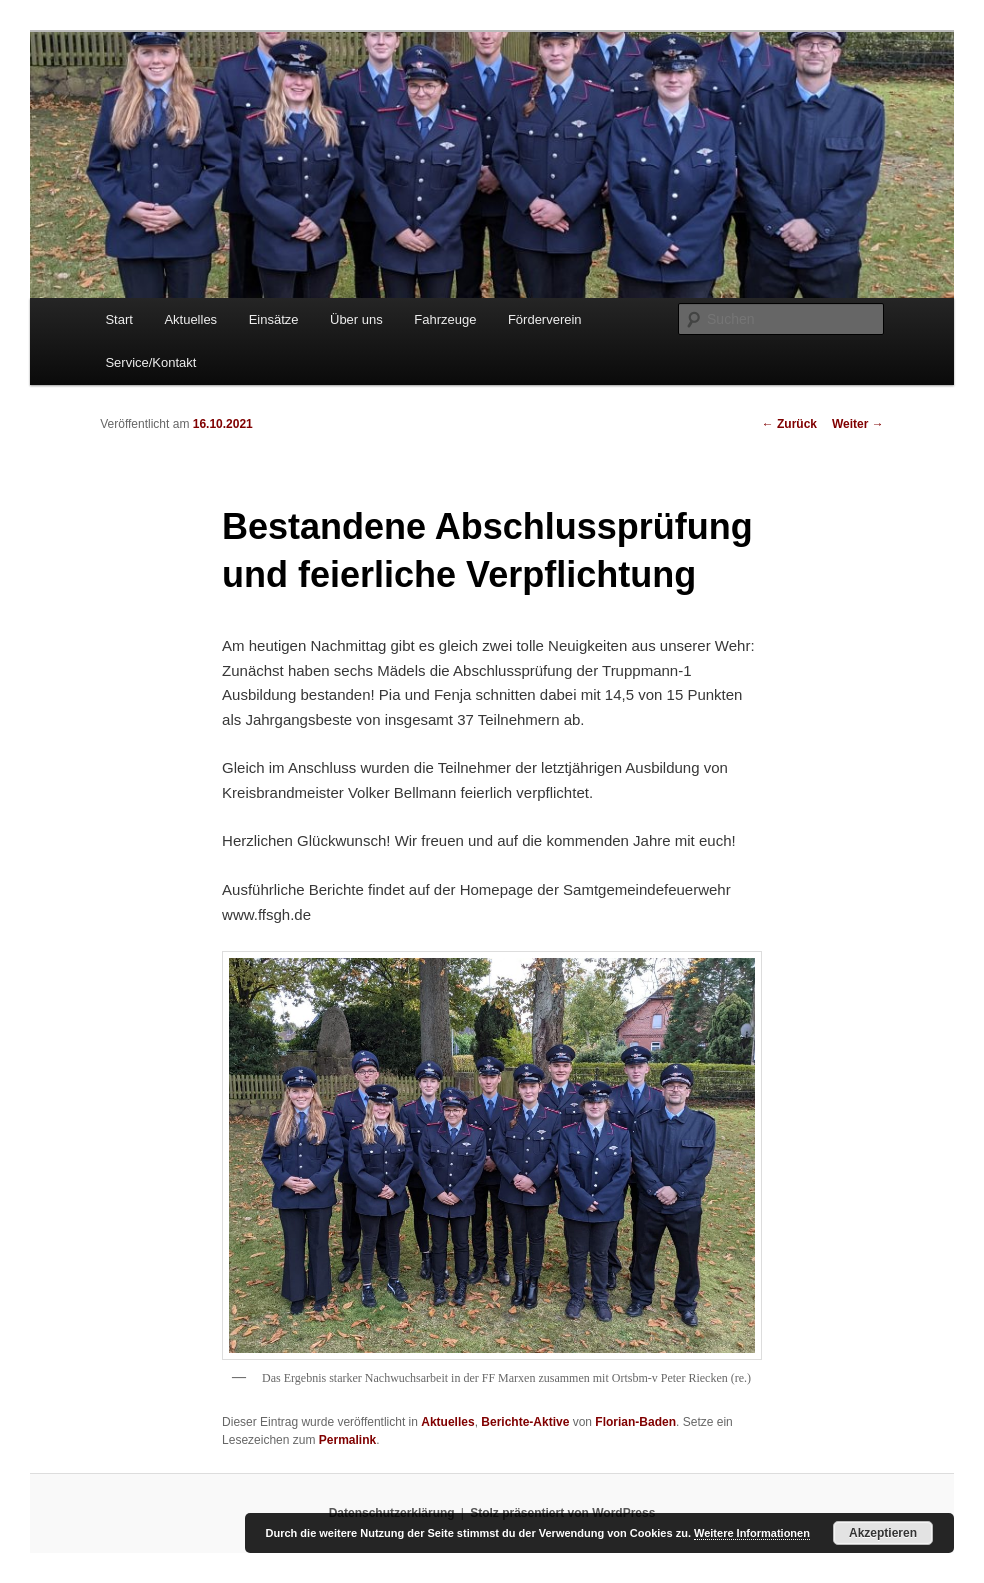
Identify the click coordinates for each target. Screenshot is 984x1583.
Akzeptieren (883, 1533)
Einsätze (274, 319)
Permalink (347, 1440)
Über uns (356, 319)
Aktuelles (190, 319)
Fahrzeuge (445, 319)
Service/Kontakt (150, 362)
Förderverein (545, 319)
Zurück (789, 424)
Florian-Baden (635, 1422)
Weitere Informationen (752, 1533)
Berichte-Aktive (525, 1422)
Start (118, 319)
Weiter (858, 424)
